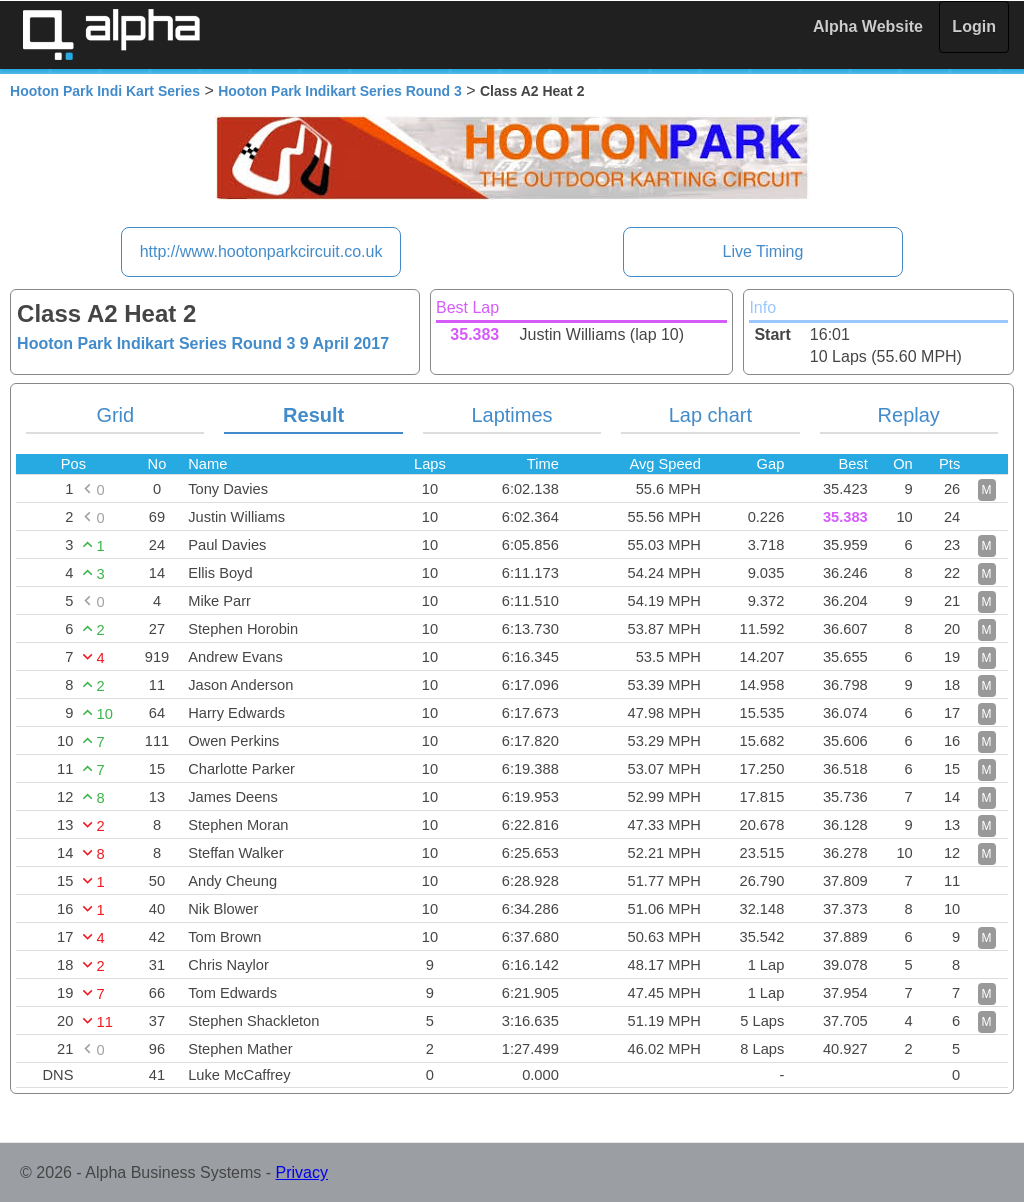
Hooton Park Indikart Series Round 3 (340, 91)
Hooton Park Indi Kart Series (105, 91)
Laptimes (511, 415)
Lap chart (710, 415)
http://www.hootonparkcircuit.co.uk (261, 251)
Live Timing (762, 251)
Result (313, 415)
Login (974, 26)
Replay (909, 415)
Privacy (302, 1172)
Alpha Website (868, 26)
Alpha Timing (111, 34)
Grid (115, 415)
